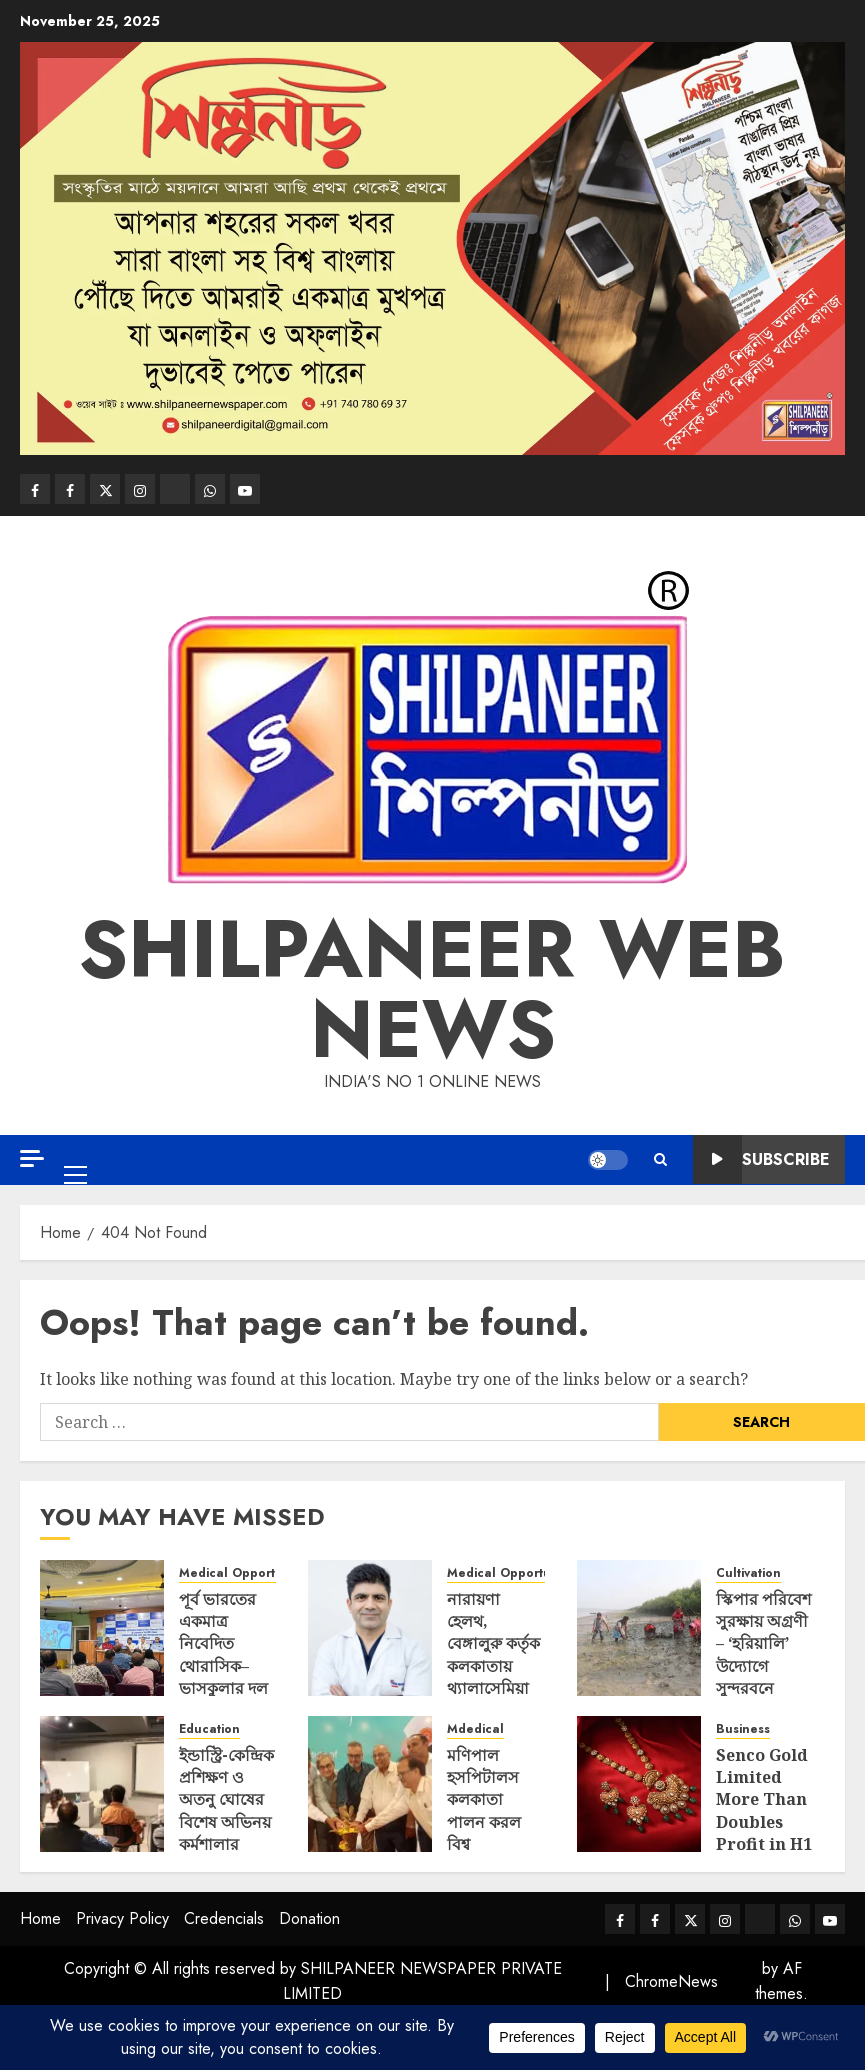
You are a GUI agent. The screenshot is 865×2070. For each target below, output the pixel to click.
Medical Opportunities (247, 1573)
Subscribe (761, 1159)
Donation (309, 1918)
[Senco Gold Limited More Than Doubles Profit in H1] (639, 1784)
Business (743, 1729)
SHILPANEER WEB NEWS (432, 989)
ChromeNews (671, 1981)
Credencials (224, 1918)
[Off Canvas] (32, 1158)
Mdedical (475, 1729)
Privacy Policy (122, 1918)
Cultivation (748, 1573)
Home (40, 1918)
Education (209, 1729)
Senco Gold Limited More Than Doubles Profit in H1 (764, 1811)
